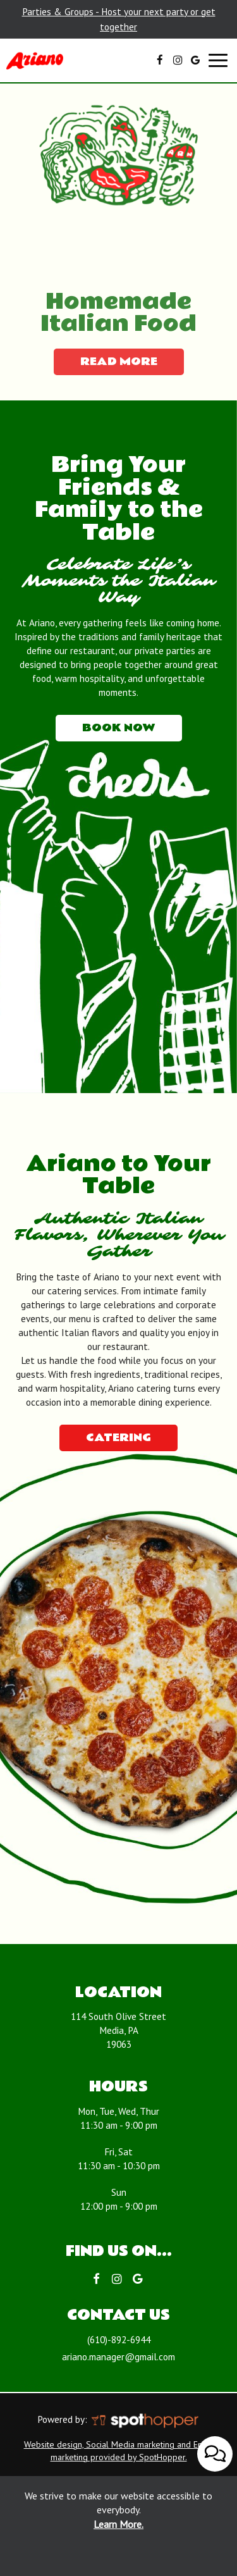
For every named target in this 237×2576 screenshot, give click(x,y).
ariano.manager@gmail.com (118, 2356)
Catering (118, 1437)
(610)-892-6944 (118, 2339)
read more (105, 364)
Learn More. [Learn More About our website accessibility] (118, 2524)
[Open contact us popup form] (215, 2459)
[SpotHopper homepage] (144, 2419)
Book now (105, 730)
